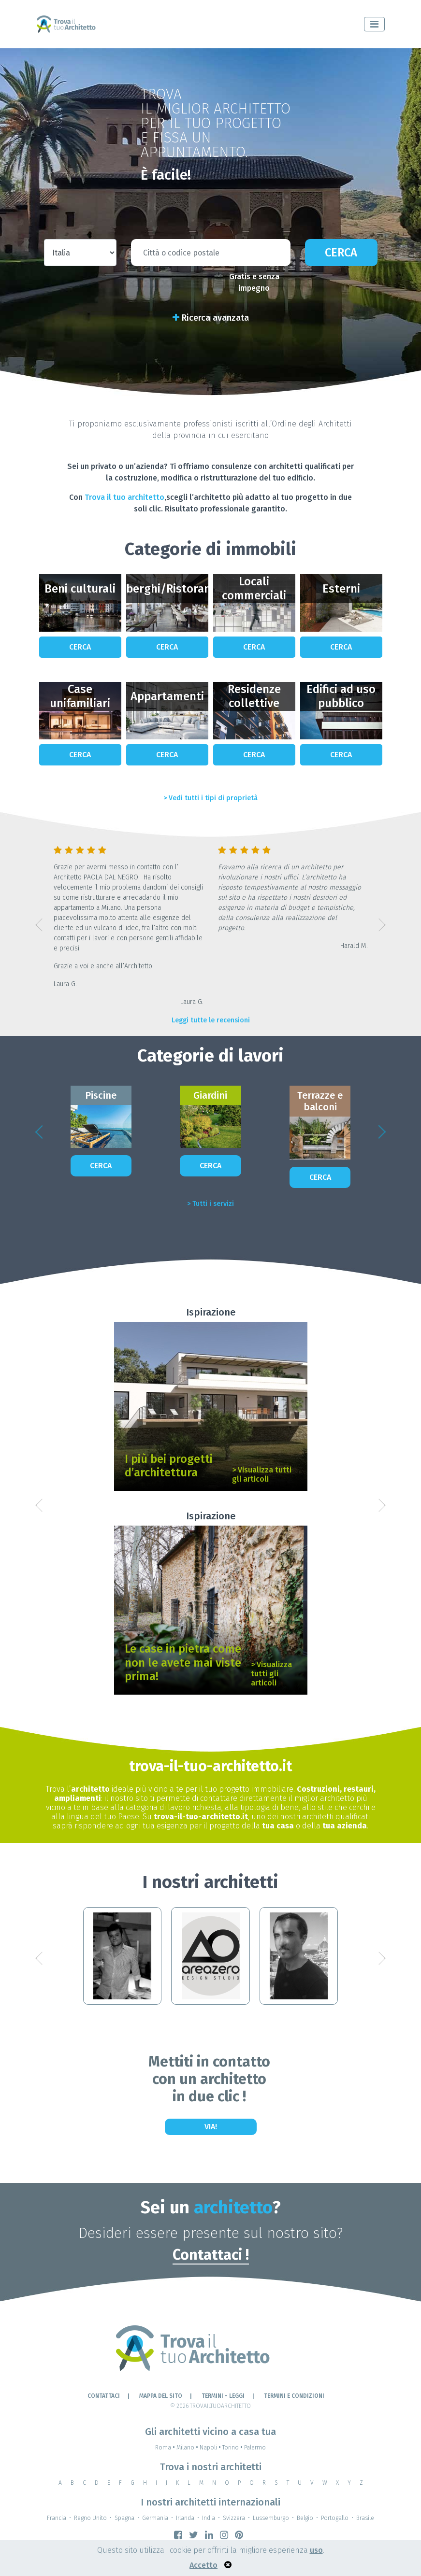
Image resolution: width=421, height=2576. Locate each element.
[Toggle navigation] (374, 24)
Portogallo (334, 2518)
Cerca (341, 252)
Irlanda (185, 2518)
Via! (210, 2126)
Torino (233, 2447)
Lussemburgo (271, 2518)
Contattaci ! (211, 2255)
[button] (39, 925)
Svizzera (234, 2518)
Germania (155, 2518)
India (208, 2518)
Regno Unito (90, 2518)
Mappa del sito (160, 2395)
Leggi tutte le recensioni (211, 1020)
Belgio (305, 2518)
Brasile (365, 2518)
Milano (188, 2447)
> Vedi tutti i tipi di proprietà (210, 798)
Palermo (255, 2447)
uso (316, 2550)
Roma (165, 2447)
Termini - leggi (223, 2395)
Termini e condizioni (294, 2395)
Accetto (203, 2565)
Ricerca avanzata (211, 317)
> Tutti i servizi (210, 1204)
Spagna (124, 2518)
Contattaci (103, 2395)
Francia (56, 2518)
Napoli (211, 2447)
